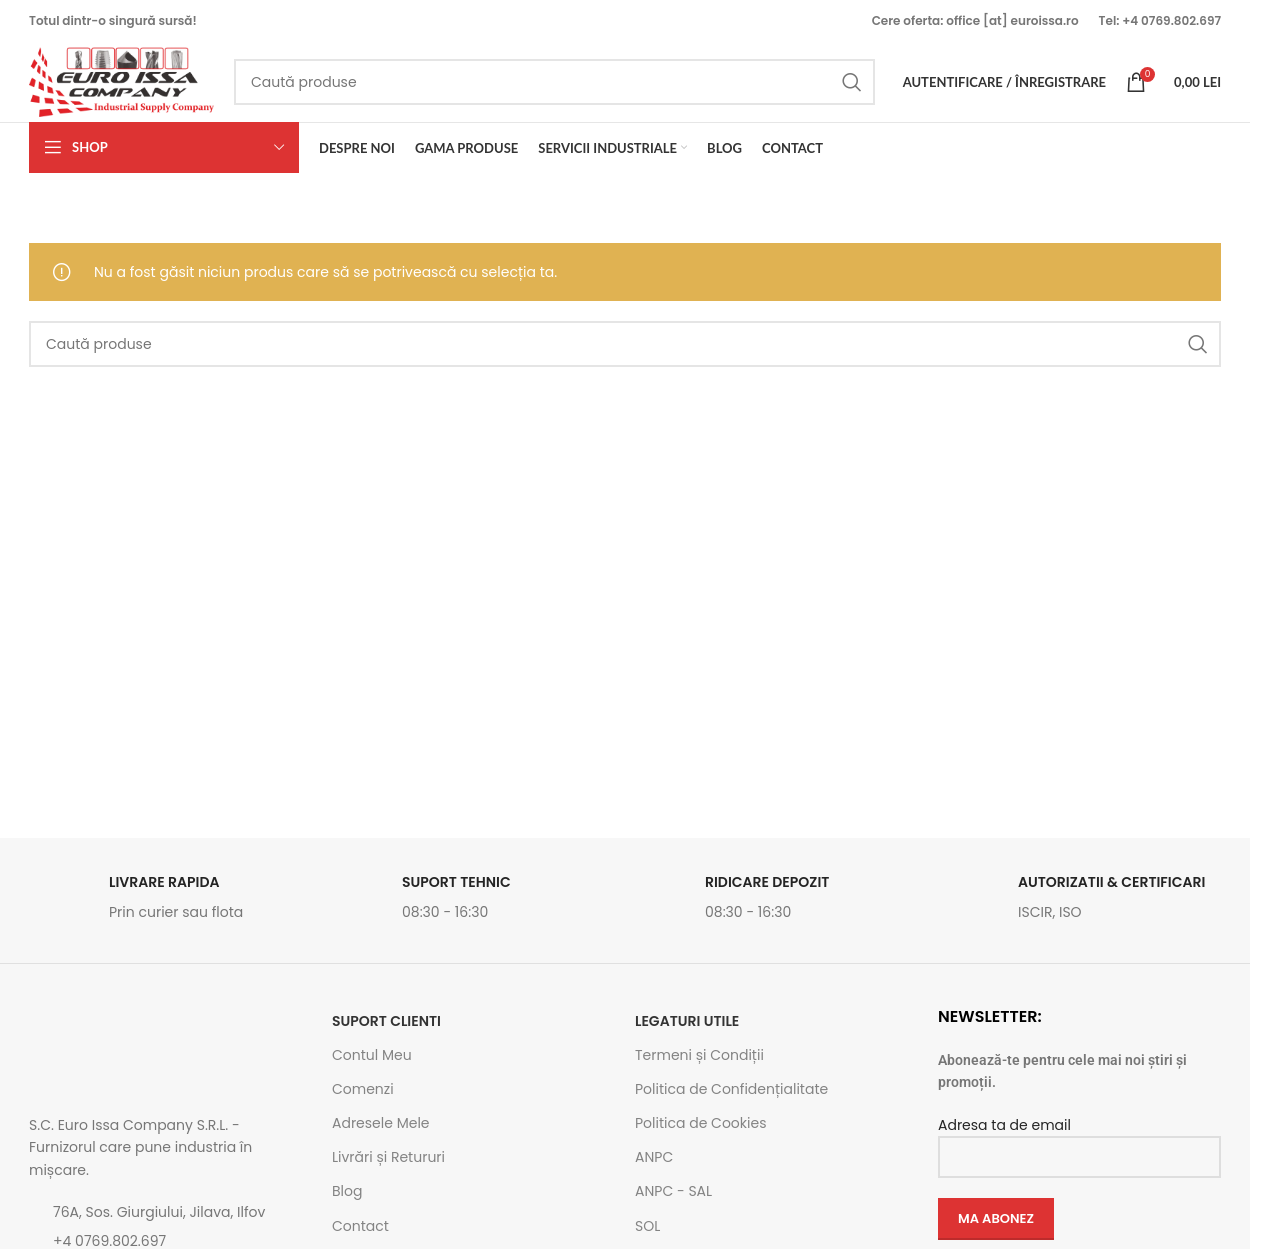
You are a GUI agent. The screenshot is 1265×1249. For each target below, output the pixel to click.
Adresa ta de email (1079, 1140)
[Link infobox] (170, 903)
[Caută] (554, 82)
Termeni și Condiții (699, 1055)
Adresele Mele (381, 1123)
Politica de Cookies (700, 1123)
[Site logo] (121, 81)
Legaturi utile (687, 1021)
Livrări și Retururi (388, 1157)
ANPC (654, 1157)
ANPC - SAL (673, 1191)
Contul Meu (372, 1055)
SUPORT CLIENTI (386, 1021)
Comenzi (363, 1089)
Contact (360, 1226)
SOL (647, 1226)
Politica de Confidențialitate (731, 1089)
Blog (347, 1191)
